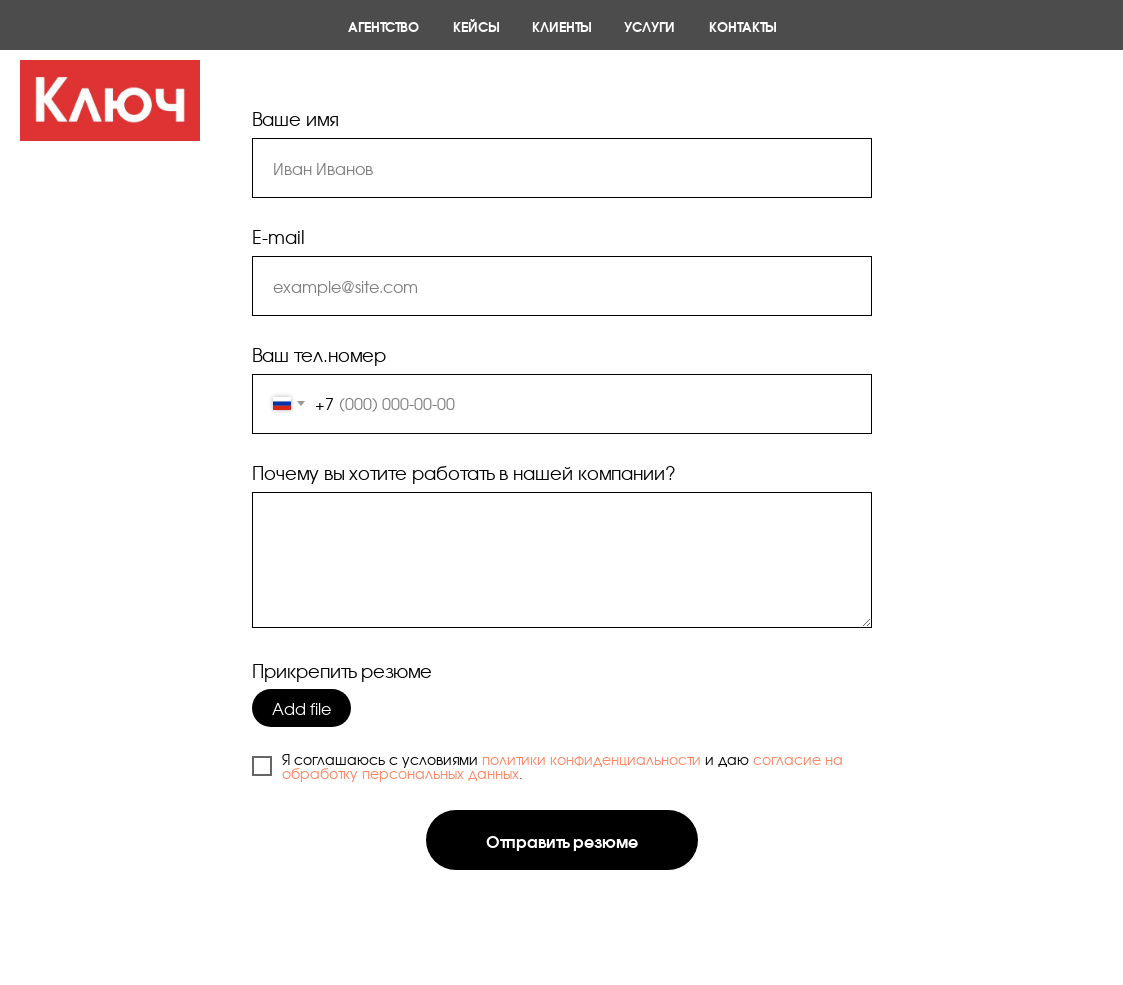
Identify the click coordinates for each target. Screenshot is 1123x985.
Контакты (742, 26)
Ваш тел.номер (319, 354)
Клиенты (561, 26)
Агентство (383, 26)
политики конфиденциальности (591, 759)
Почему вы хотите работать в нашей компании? (464, 472)
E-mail (278, 236)
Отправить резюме (562, 840)
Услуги (649, 26)
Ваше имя (295, 118)
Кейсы (475, 26)
